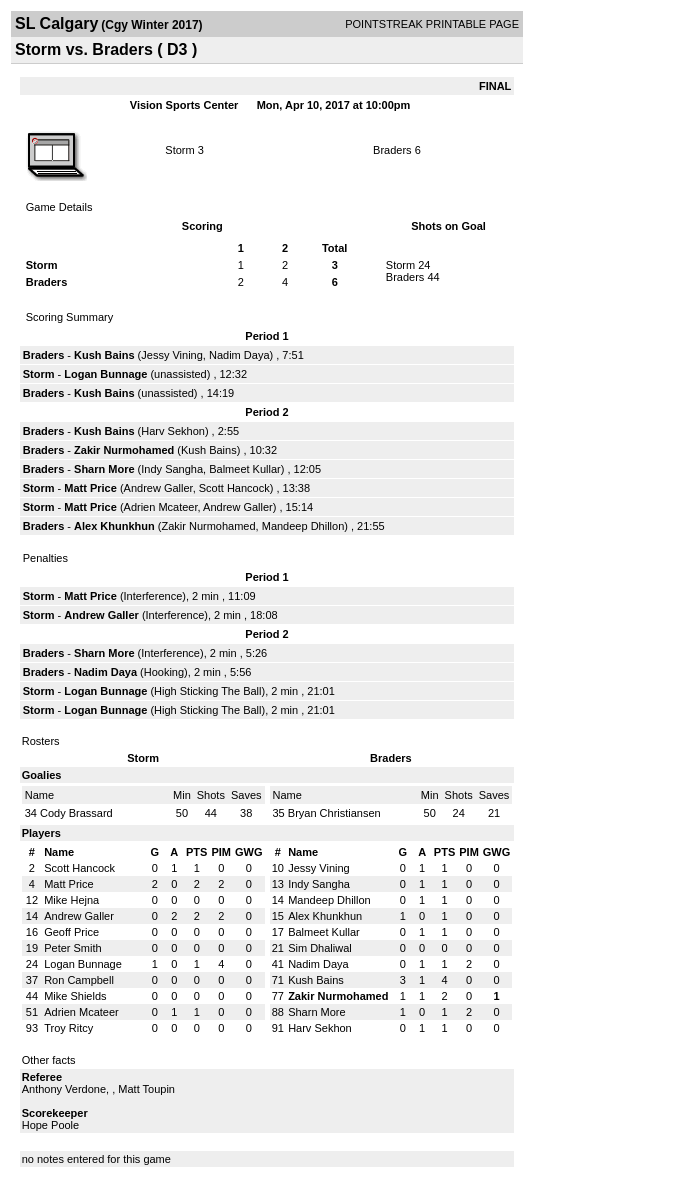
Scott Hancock (234, 488)
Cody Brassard (76, 813)
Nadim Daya (239, 355)
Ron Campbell (79, 980)
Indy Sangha (172, 469)
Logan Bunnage (105, 374)
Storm (179, 150)
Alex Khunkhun (114, 526)
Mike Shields (75, 996)
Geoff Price (71, 932)
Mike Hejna (71, 900)
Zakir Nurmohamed (124, 450)
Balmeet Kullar (245, 469)
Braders (392, 150)
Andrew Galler (158, 488)
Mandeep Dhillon (303, 526)
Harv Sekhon (173, 431)
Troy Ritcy (68, 1028)
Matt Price (90, 488)
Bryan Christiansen (334, 813)
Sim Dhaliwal (320, 948)
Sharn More (104, 469)
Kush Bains (104, 355)
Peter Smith (72, 948)
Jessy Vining (172, 355)
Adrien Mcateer (161, 507)
